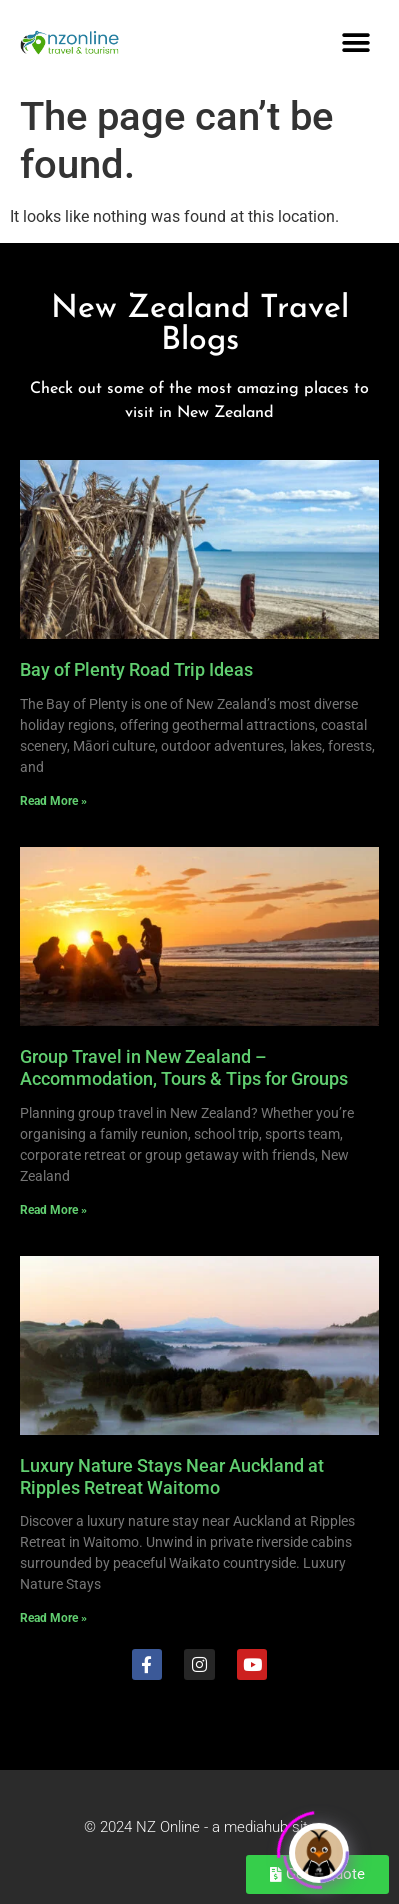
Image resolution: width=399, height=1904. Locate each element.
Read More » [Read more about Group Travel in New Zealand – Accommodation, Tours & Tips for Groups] (53, 1210)
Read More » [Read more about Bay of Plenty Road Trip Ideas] (53, 801)
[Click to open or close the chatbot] (319, 1850)
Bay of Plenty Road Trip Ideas (136, 669)
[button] (356, 42)
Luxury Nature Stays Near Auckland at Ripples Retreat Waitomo (172, 1476)
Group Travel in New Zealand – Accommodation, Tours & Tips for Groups (184, 1067)
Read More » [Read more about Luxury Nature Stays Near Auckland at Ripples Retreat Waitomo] (53, 1618)
